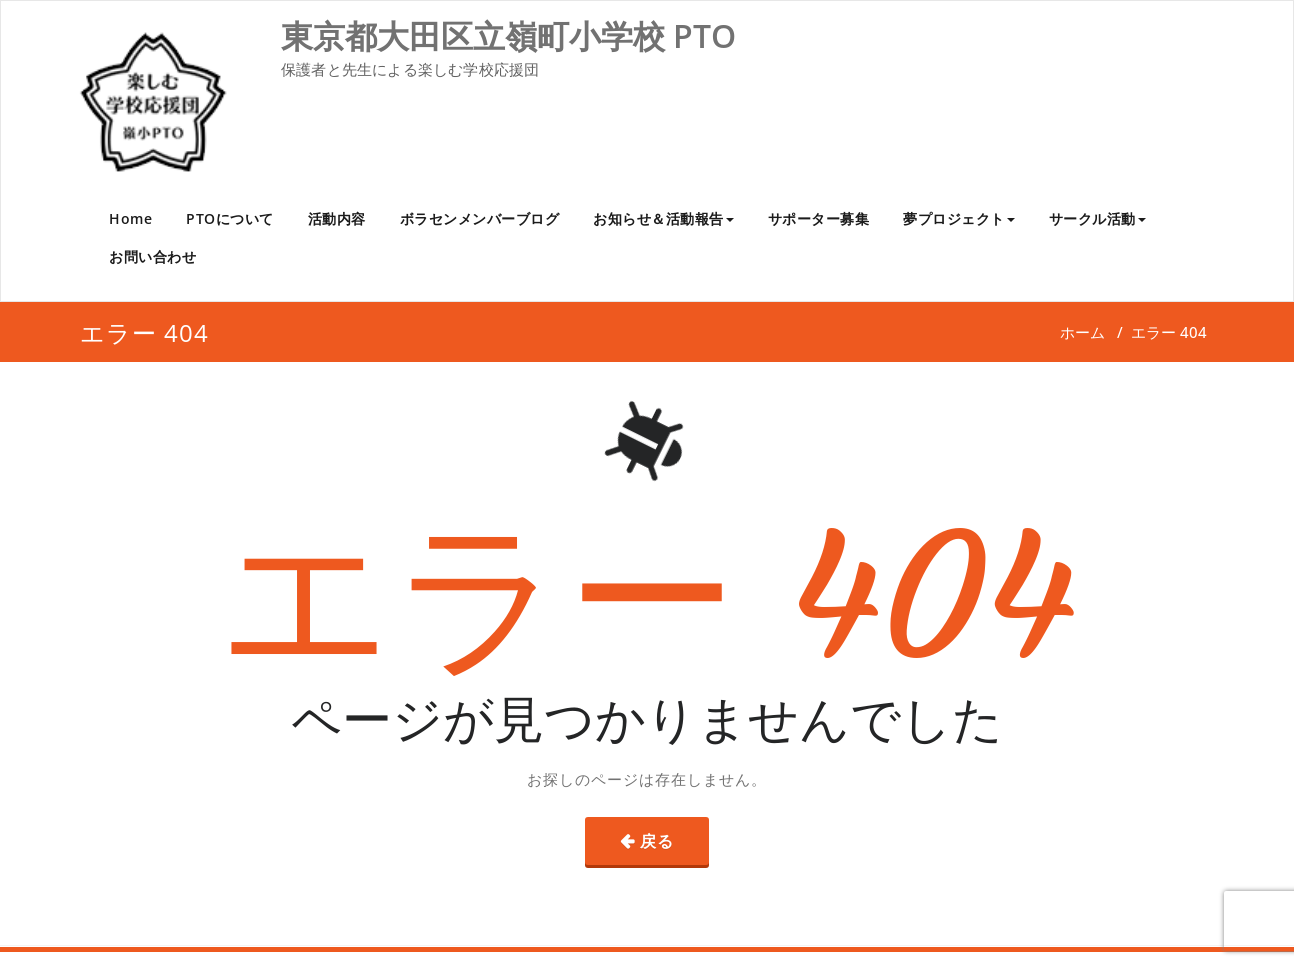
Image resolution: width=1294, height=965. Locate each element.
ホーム (1082, 332)
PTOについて (230, 218)
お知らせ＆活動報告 (663, 218)
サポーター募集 (819, 218)
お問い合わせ (152, 256)
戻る (657, 841)
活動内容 (337, 218)
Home (130, 218)
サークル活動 (1097, 218)
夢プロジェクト (959, 218)
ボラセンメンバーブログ (480, 218)
